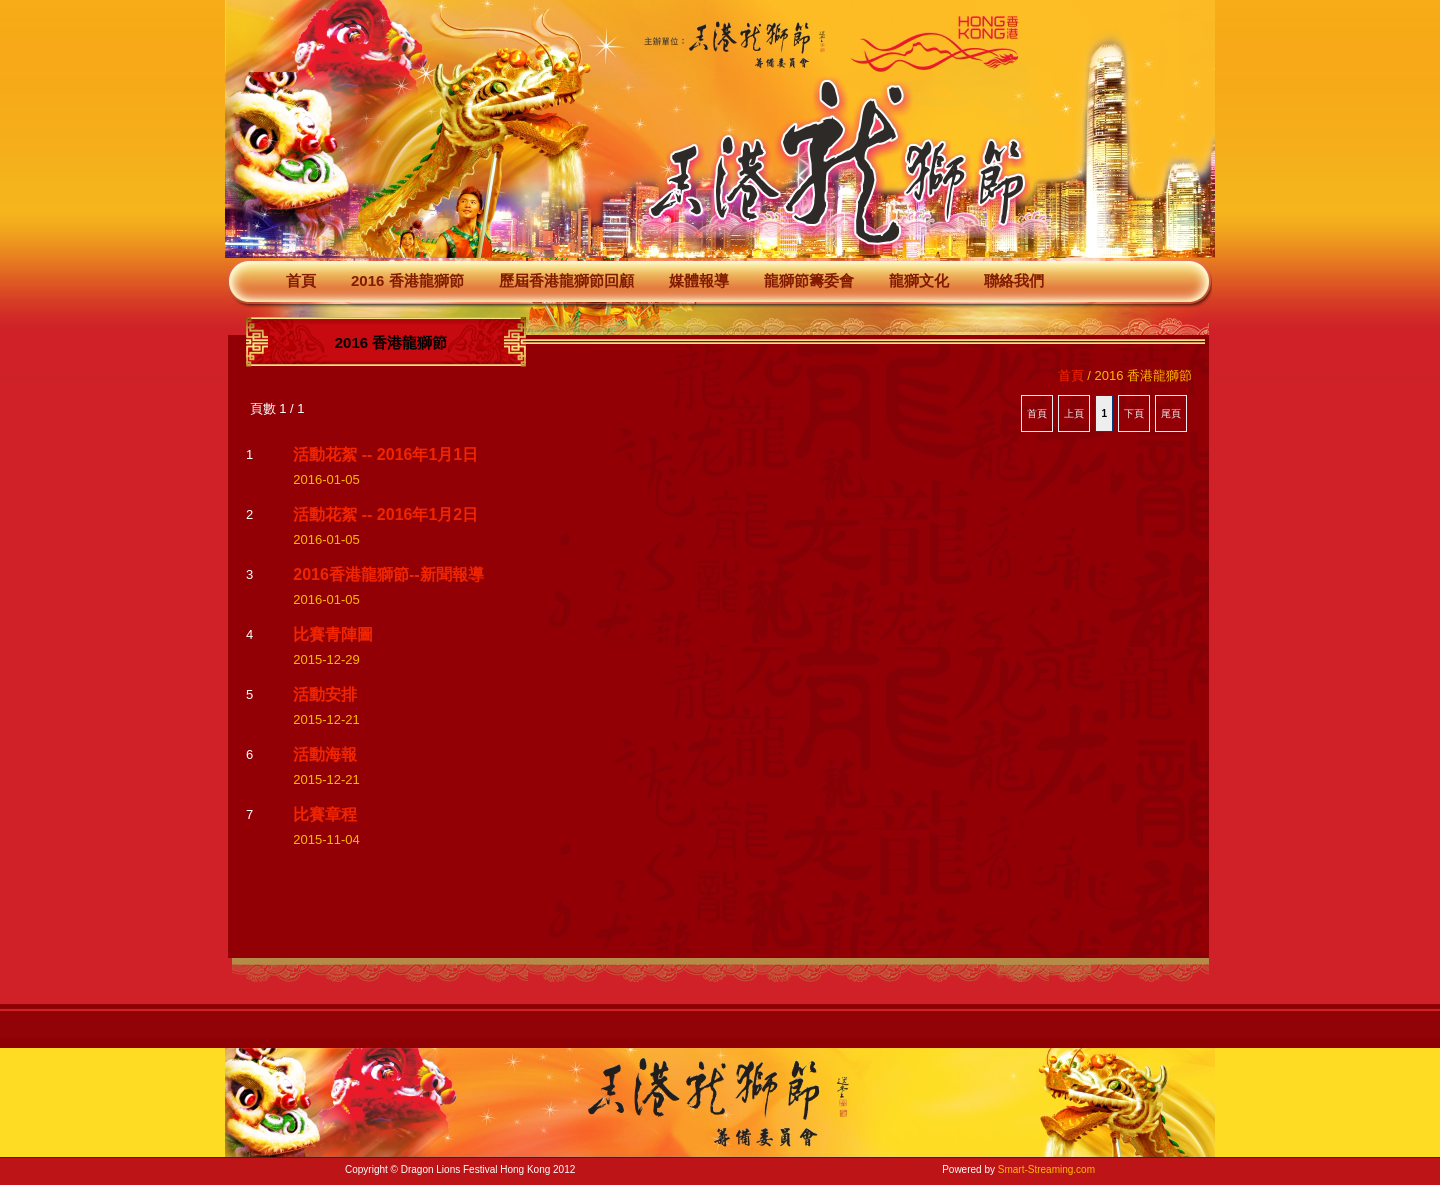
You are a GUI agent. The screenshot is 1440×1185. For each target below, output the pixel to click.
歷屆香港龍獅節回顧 (566, 280)
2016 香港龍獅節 (407, 280)
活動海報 (325, 754)
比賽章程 (325, 814)
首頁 (301, 280)
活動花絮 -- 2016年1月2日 (385, 514)
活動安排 (325, 694)
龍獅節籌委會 (809, 280)
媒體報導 (699, 280)
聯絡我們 (1014, 280)
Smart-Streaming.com (1046, 1169)
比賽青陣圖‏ (333, 634)
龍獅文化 (919, 280)
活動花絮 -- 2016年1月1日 (385, 454)
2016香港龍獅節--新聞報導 (388, 574)
